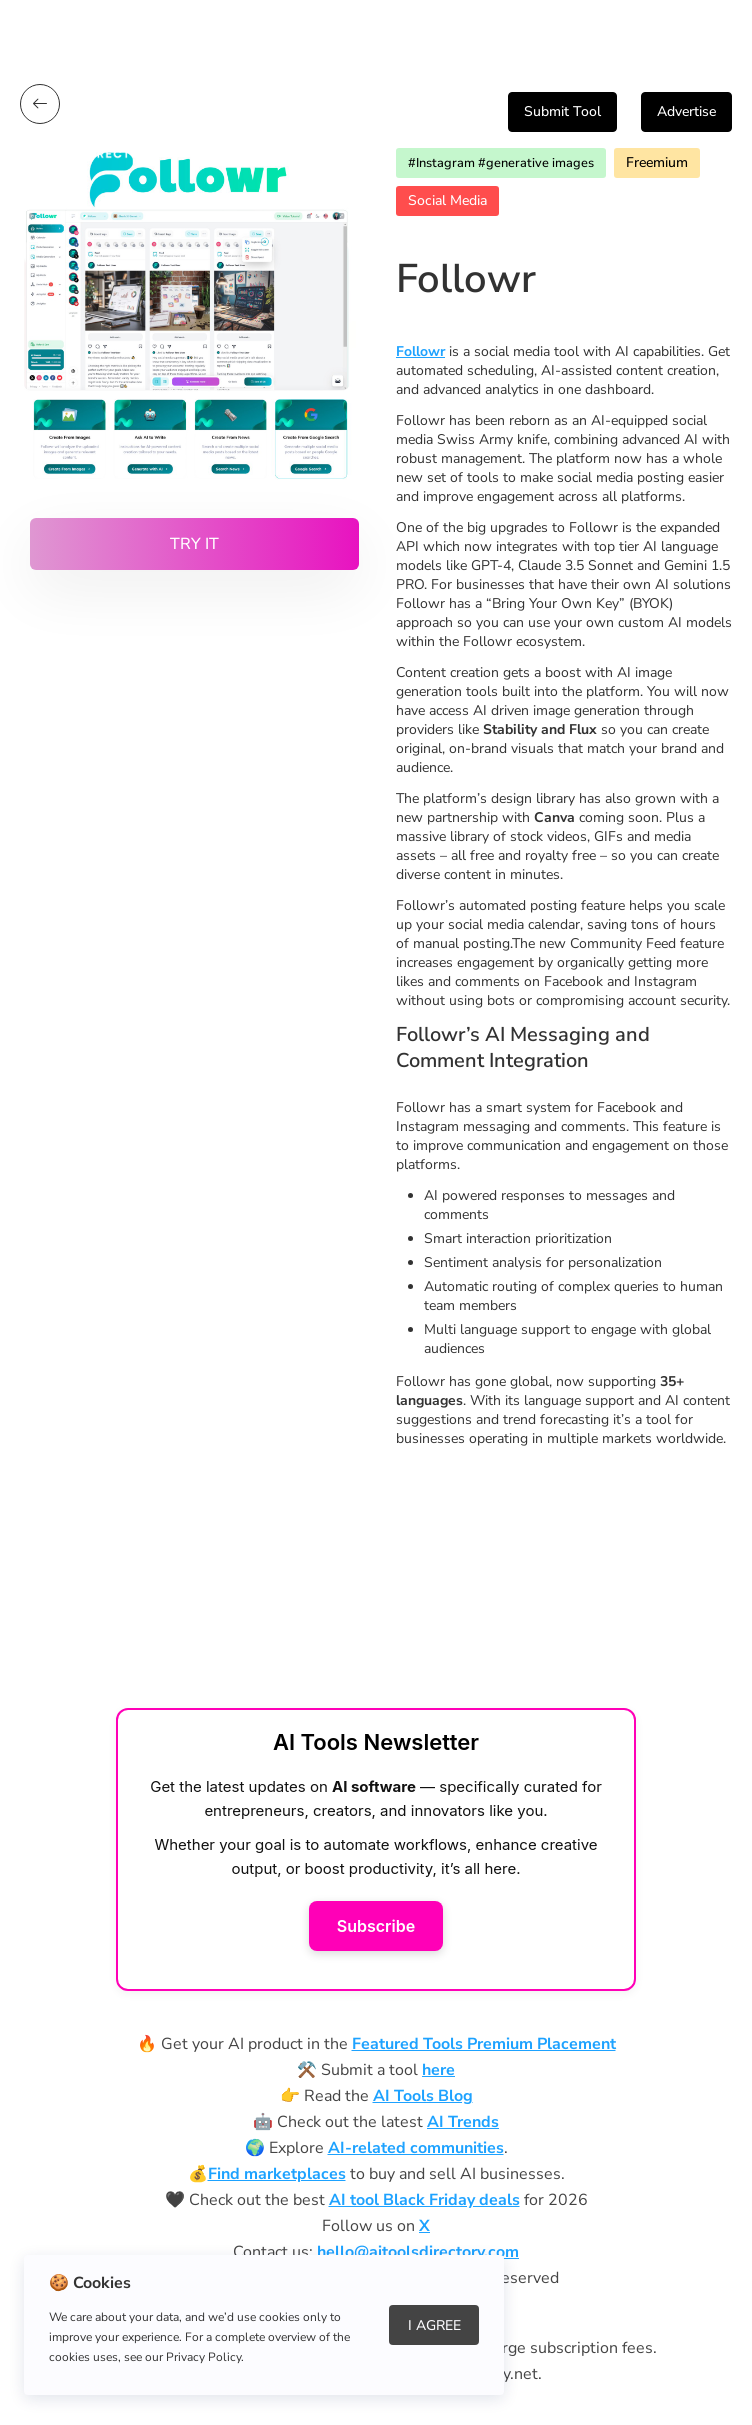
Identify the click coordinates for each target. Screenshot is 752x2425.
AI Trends (463, 2122)
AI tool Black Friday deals (424, 2200)
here (438, 2070)
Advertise (686, 111)
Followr (420, 351)
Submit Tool (562, 111)
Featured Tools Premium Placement (484, 2044)
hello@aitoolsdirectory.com (418, 2252)
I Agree (434, 2325)
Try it (194, 544)
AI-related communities (416, 2148)
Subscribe (376, 1926)
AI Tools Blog (423, 2096)
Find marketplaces (277, 2174)
